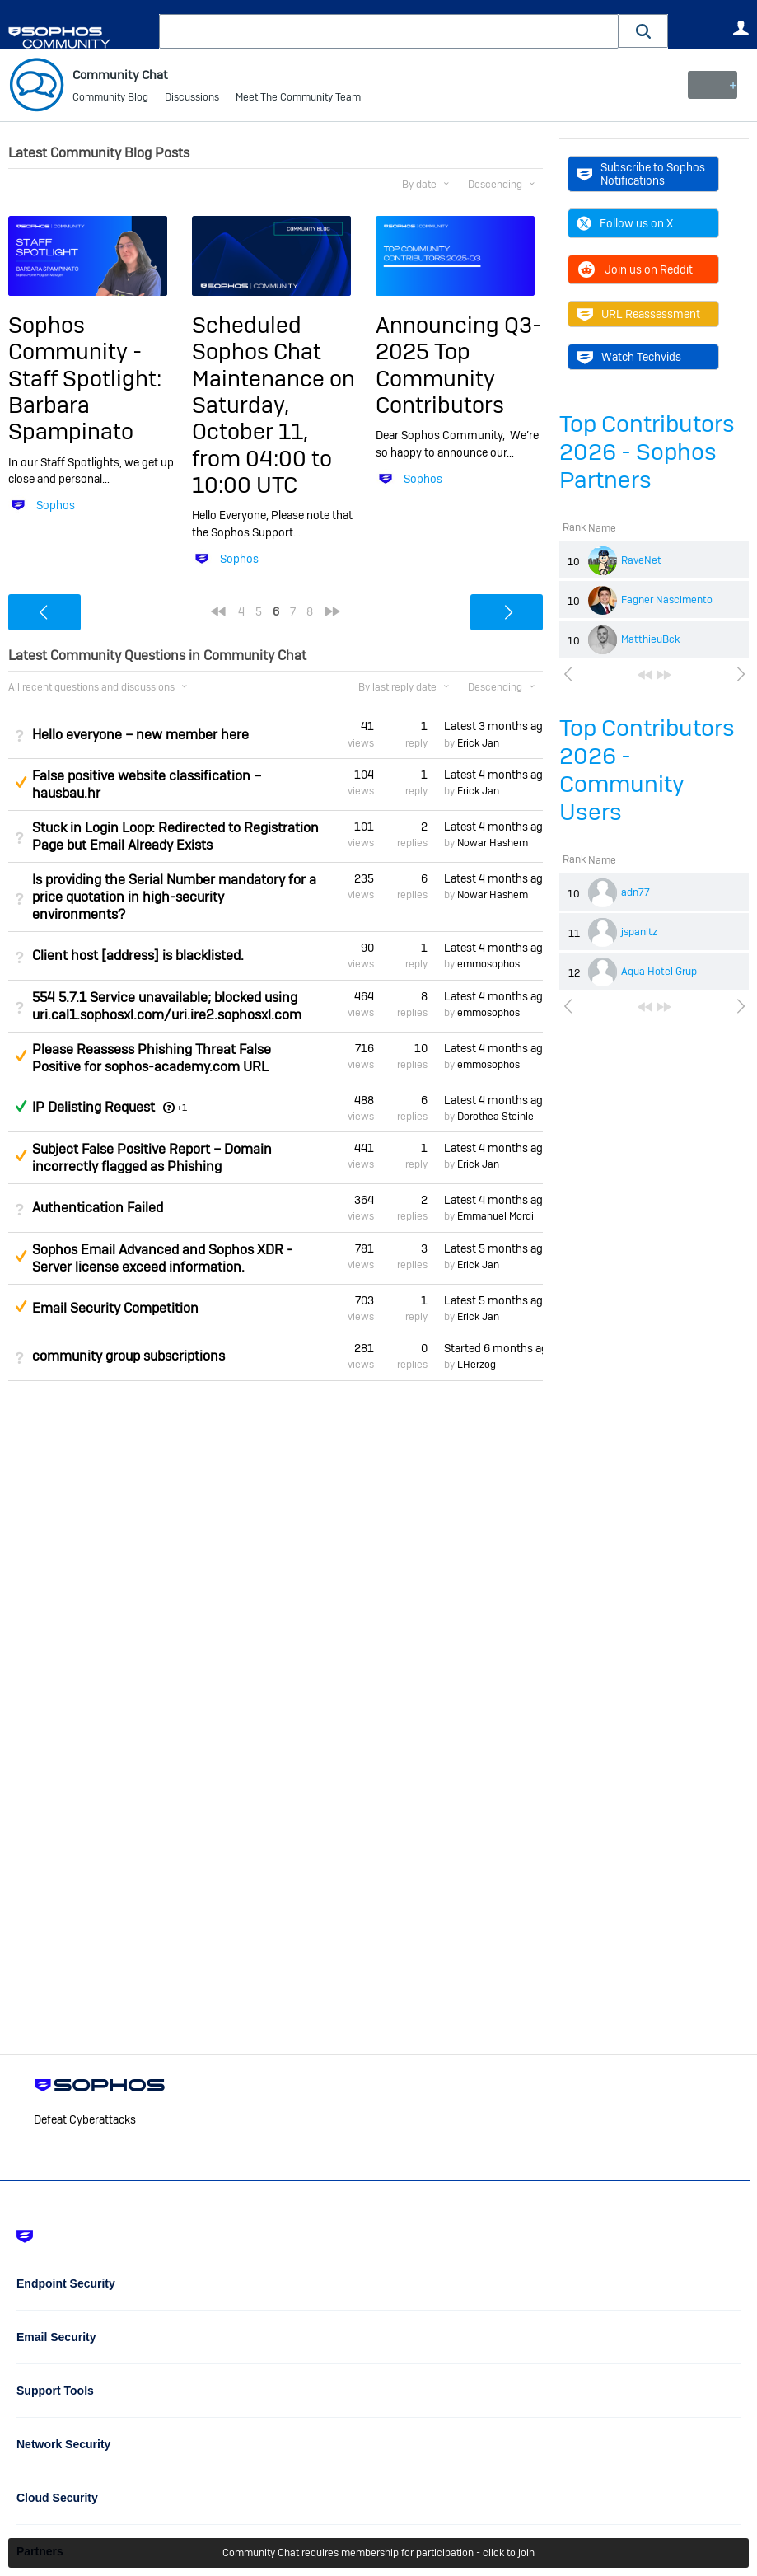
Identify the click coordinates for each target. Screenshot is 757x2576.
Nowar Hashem (492, 843)
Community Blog (110, 98)
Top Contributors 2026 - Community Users (647, 770)
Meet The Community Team (298, 98)
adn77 (635, 892)
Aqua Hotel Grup (659, 971)
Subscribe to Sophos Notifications (641, 174)
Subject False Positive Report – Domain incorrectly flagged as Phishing (152, 1157)
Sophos (55, 505)
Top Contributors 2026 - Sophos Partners (647, 452)
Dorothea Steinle (495, 1116)
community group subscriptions (128, 1356)
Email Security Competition (115, 1308)
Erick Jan (478, 742)
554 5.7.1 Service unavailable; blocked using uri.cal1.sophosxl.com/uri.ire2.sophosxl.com (166, 1005)
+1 (182, 1107)
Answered (20, 1106)
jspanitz (639, 932)
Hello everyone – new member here (140, 733)
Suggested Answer (20, 782)
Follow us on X (625, 223)
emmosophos (488, 964)
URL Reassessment (638, 314)
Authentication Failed (97, 1207)
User (740, 28)
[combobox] (389, 31)
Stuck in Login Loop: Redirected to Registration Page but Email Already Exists (175, 836)
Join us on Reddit (635, 269)
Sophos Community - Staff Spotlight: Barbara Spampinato (84, 379)
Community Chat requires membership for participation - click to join (378, 2553)
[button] (643, 31)
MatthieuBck (650, 639)
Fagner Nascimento (667, 600)
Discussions (192, 98)
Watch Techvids (629, 357)
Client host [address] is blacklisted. (138, 955)
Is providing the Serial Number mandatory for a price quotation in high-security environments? (174, 897)
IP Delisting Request (93, 1107)
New (711, 84)
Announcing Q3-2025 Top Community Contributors (458, 365)
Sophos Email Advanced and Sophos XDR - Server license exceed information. (162, 1257)
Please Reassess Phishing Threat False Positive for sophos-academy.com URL (151, 1057)
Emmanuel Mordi (495, 1216)
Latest (493, 726)
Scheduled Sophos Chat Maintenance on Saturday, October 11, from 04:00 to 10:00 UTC (273, 405)
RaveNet (641, 560)
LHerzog (476, 1364)
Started (493, 1348)
